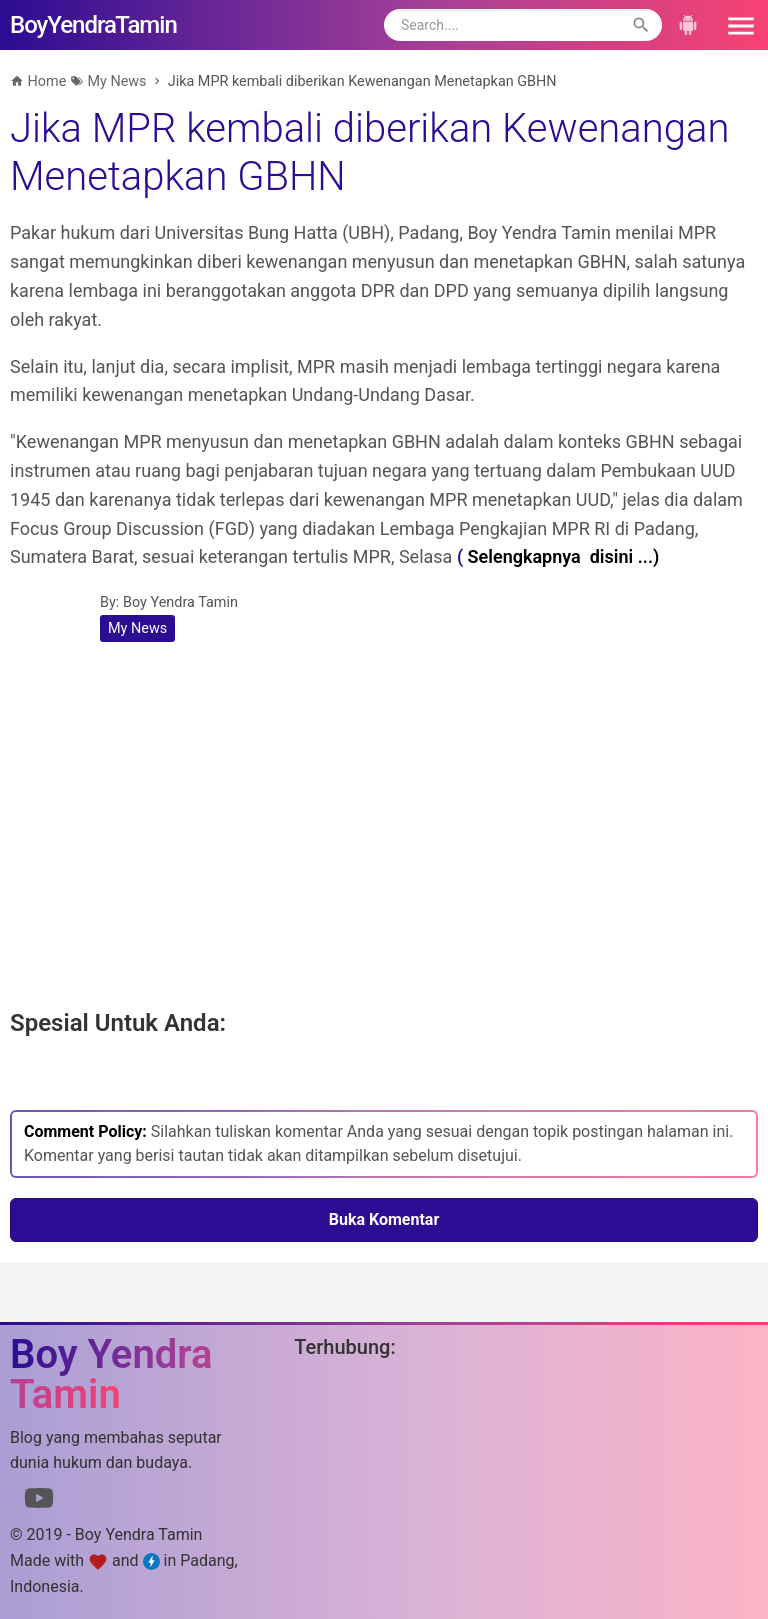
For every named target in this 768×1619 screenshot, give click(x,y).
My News (137, 628)
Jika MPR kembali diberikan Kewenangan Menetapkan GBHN (369, 152)
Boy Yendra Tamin (180, 602)
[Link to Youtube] (39, 1502)
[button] (734, 25)
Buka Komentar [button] (384, 1219)
